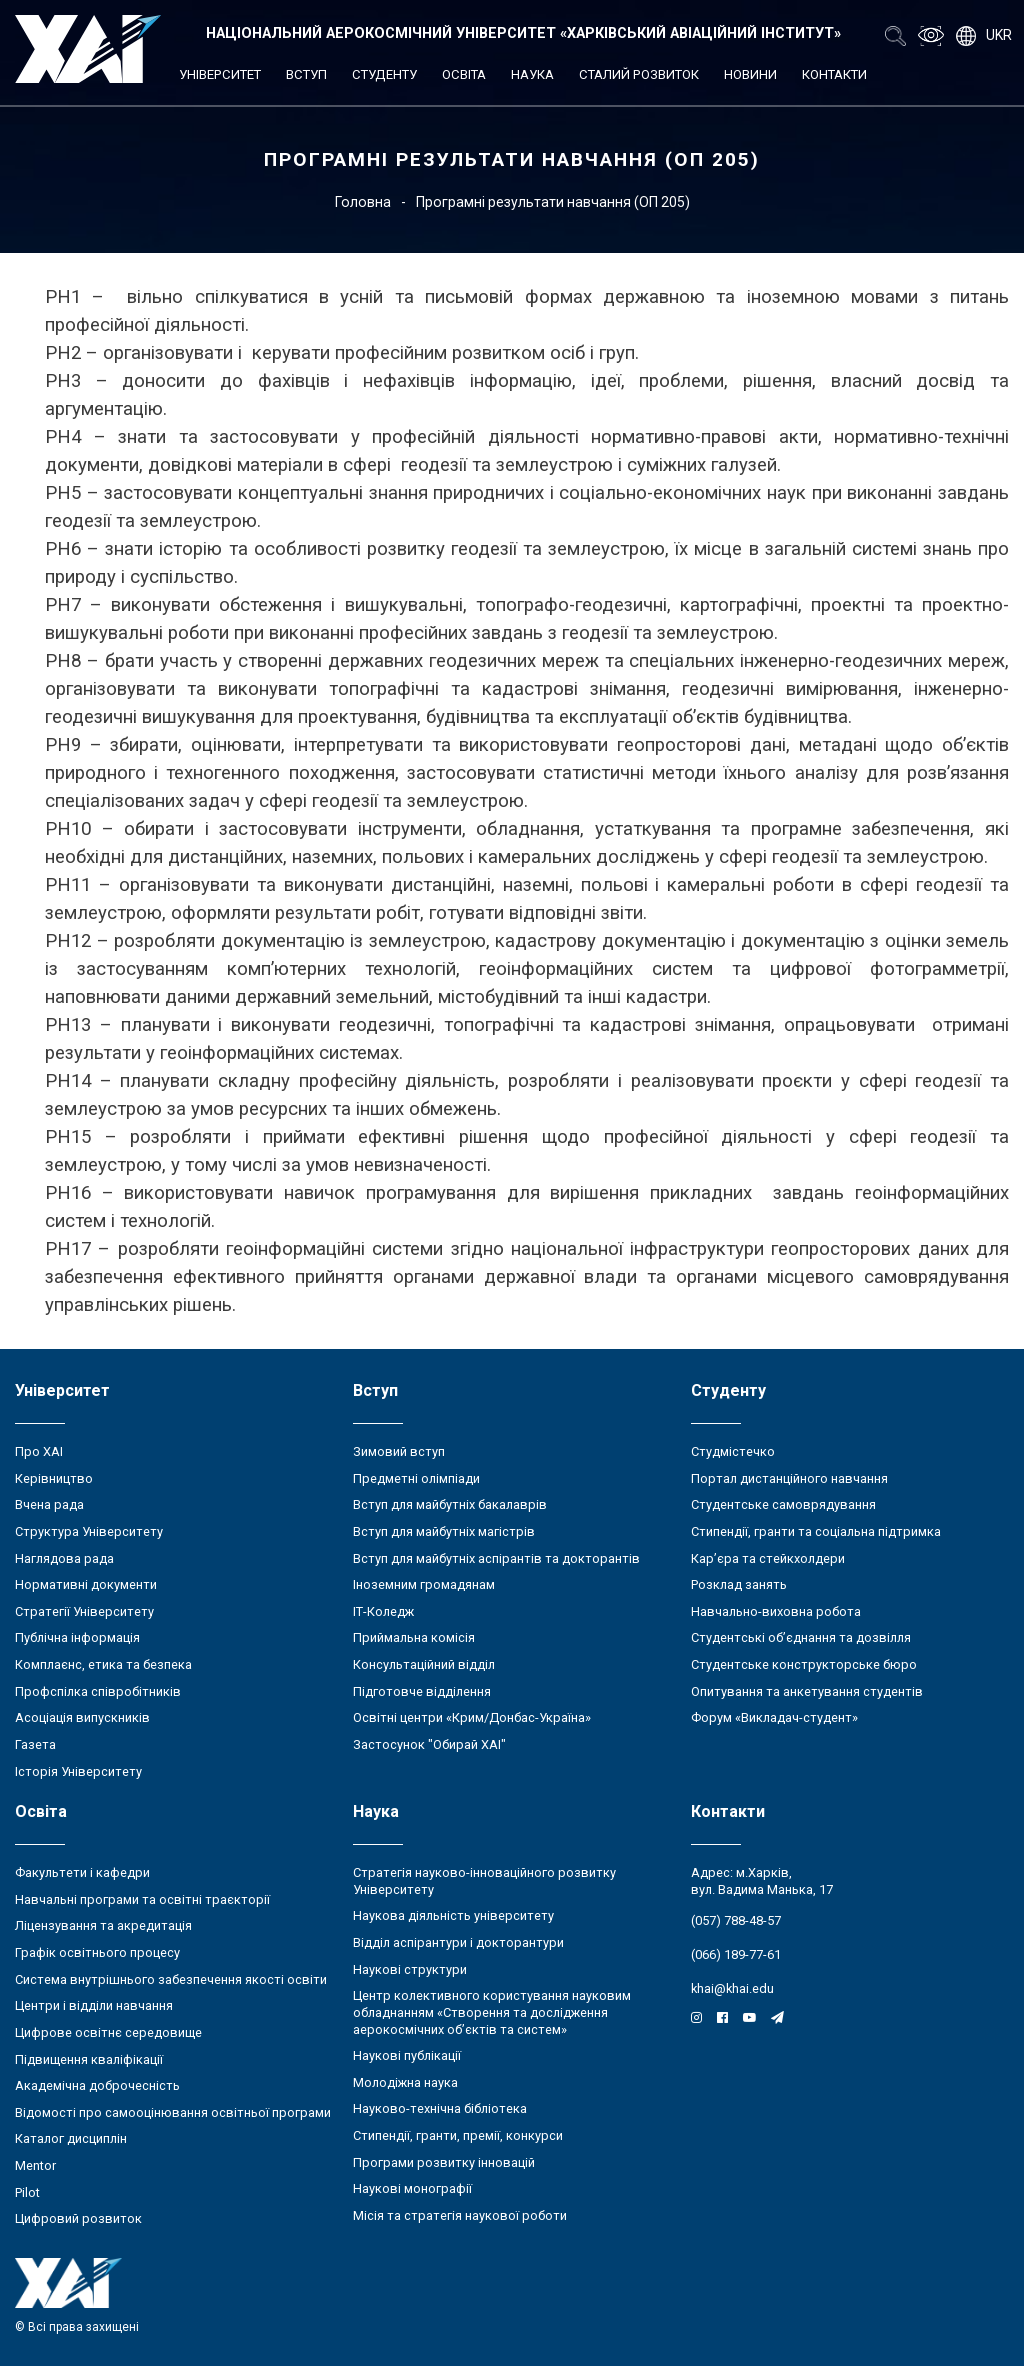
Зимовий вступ (399, 1451)
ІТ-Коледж (383, 1611)
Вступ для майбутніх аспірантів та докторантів (496, 1558)
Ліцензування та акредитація (103, 1925)
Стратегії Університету (84, 1611)
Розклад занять (739, 1584)
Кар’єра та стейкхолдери (768, 1558)
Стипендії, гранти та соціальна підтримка (816, 1531)
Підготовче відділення (422, 1691)
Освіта (464, 74)
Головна (363, 202)
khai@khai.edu (732, 1988)
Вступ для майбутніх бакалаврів (450, 1504)
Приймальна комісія (414, 1637)
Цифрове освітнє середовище (108, 2032)
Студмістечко (733, 1451)
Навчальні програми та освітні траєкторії (142, 1899)
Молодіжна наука (405, 2082)
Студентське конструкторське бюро (804, 1664)
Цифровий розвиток (78, 2218)
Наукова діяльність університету (453, 1915)
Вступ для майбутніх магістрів (444, 1531)
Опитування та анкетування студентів (807, 1691)
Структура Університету (89, 1531)
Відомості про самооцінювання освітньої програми (173, 2112)
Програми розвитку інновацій (444, 2162)
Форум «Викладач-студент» (774, 1717)
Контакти (834, 74)
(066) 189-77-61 (736, 1954)
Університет (220, 74)
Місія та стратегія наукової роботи (460, 2215)
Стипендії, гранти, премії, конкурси (458, 2135)
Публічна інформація (77, 1637)
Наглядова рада (64, 1558)
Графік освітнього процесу (97, 1952)
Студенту (384, 74)
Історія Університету (78, 1771)
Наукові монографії (412, 2188)
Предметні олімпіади (416, 1478)
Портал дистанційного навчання (789, 1478)
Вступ (306, 74)
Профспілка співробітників (98, 1691)
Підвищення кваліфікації (89, 2059)
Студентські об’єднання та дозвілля (801, 1637)
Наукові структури (410, 1969)
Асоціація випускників (82, 1717)
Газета (35, 1744)
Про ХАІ (39, 1451)
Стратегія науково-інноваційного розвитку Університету (484, 1881)
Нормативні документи (86, 1584)
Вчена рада (49, 1504)
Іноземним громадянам (424, 1584)
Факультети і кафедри (82, 1872)
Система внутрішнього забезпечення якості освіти (171, 1979)
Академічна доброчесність (97, 2085)
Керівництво (54, 1478)
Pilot (27, 2192)
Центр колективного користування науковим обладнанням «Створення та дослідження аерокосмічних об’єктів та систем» (492, 2012)
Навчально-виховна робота (776, 1611)
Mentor (35, 2165)
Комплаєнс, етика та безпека (103, 1664)
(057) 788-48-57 (736, 1920)
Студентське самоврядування (783, 1504)
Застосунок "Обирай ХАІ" (429, 1744)
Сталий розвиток (639, 74)
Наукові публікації (407, 2055)
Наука (532, 74)
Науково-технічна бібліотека (440, 2108)
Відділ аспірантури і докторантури (458, 1942)
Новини (750, 74)
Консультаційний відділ (424, 1664)
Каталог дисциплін (71, 2138)
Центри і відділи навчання (94, 2005)
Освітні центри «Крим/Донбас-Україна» (472, 1717)
